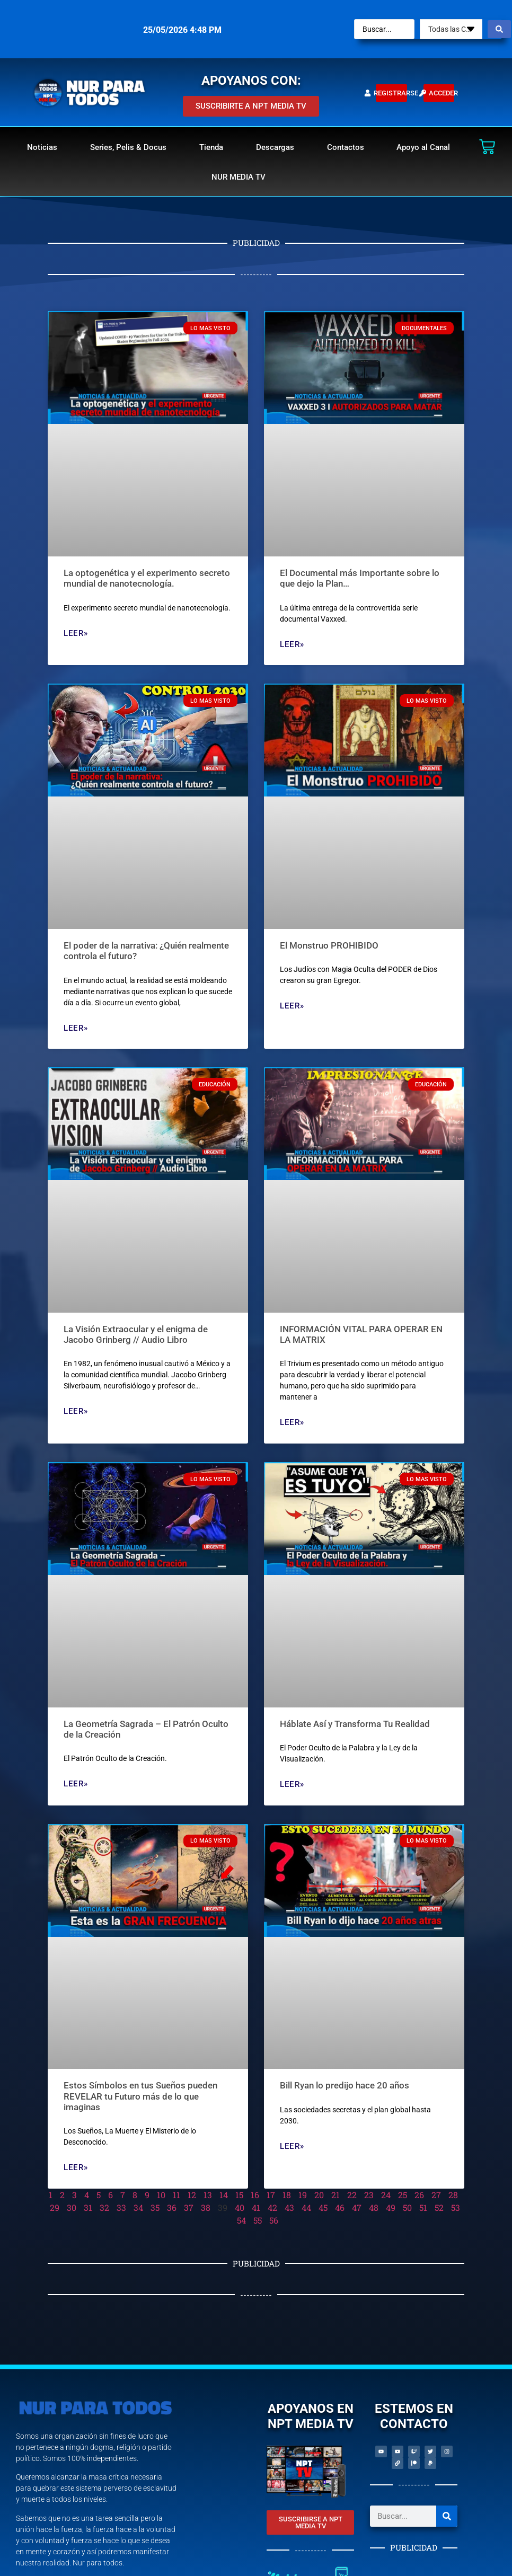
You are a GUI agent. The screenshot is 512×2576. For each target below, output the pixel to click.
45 (323, 2207)
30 (71, 2207)
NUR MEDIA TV (238, 177)
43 (289, 2207)
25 (402, 2194)
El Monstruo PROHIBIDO (329, 945)
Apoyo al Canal (423, 147)
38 (205, 2207)
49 (390, 2207)
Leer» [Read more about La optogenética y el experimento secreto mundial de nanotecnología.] (76, 633)
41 (256, 2207)
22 (352, 2194)
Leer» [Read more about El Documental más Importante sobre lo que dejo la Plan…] (292, 644)
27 (436, 2194)
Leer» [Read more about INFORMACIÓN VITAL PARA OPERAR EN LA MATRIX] (292, 1422)
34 (138, 2207)
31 (88, 2207)
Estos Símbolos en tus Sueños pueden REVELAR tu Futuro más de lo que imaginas (140, 2096)
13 (208, 2194)
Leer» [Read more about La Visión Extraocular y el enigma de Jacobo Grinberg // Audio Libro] (76, 1411)
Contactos (345, 147)
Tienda (211, 147)
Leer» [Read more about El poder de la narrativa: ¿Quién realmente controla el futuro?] (76, 1028)
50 (407, 2207)
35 (155, 2207)
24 (386, 2194)
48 (373, 2207)
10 (161, 2194)
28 (453, 2194)
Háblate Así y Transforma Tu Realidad (355, 1724)
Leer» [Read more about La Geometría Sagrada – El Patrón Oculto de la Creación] (76, 1784)
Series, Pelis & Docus (128, 147)
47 (356, 2207)
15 (239, 2194)
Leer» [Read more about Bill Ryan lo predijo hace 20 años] (292, 2146)
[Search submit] (499, 29)
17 (271, 2194)
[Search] (446, 2516)
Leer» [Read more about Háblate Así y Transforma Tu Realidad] (292, 1784)
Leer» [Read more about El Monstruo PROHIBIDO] (292, 1006)
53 (455, 2207)
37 (188, 2207)
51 (423, 2207)
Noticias (42, 147)
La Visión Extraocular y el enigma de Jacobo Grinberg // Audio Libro (136, 1334)
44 (306, 2207)
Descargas (275, 147)
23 (369, 2194)
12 (192, 2194)
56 (273, 2220)
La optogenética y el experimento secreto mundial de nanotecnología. (147, 578)
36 (171, 2207)
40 (239, 2207)
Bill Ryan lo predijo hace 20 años (344, 2085)
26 (419, 2194)
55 (257, 2220)
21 (335, 2194)
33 (121, 2207)
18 (287, 2194)
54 (241, 2220)
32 (104, 2207)
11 (176, 2194)
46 (340, 2207)
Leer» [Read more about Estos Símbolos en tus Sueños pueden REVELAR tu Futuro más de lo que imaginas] (76, 2167)
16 (255, 2194)
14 (223, 2194)
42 (272, 2207)
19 (302, 2194)
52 (439, 2207)
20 (319, 2194)
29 (54, 2207)
